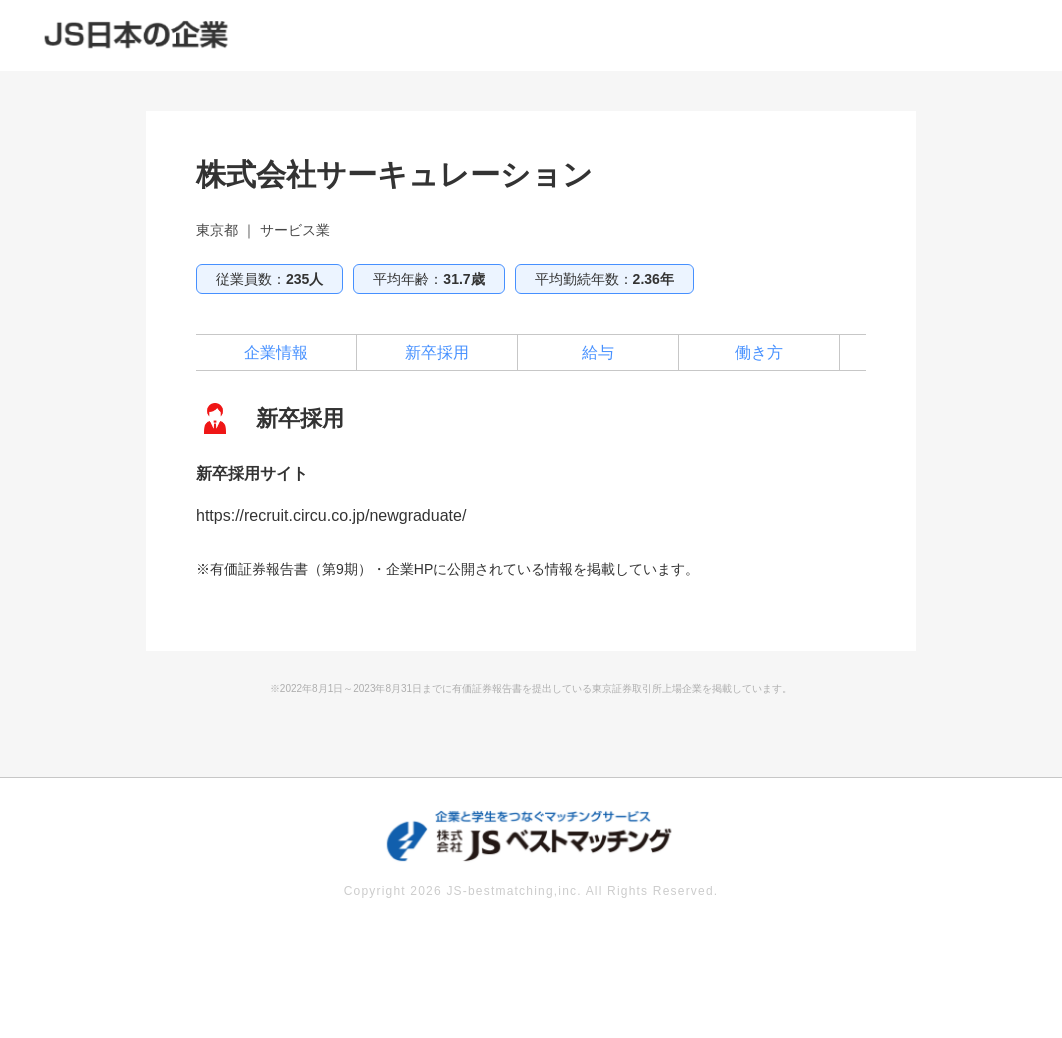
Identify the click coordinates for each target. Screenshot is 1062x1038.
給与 (598, 352)
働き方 (759, 352)
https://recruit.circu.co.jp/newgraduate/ (331, 515)
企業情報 (276, 352)
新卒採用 (437, 352)
